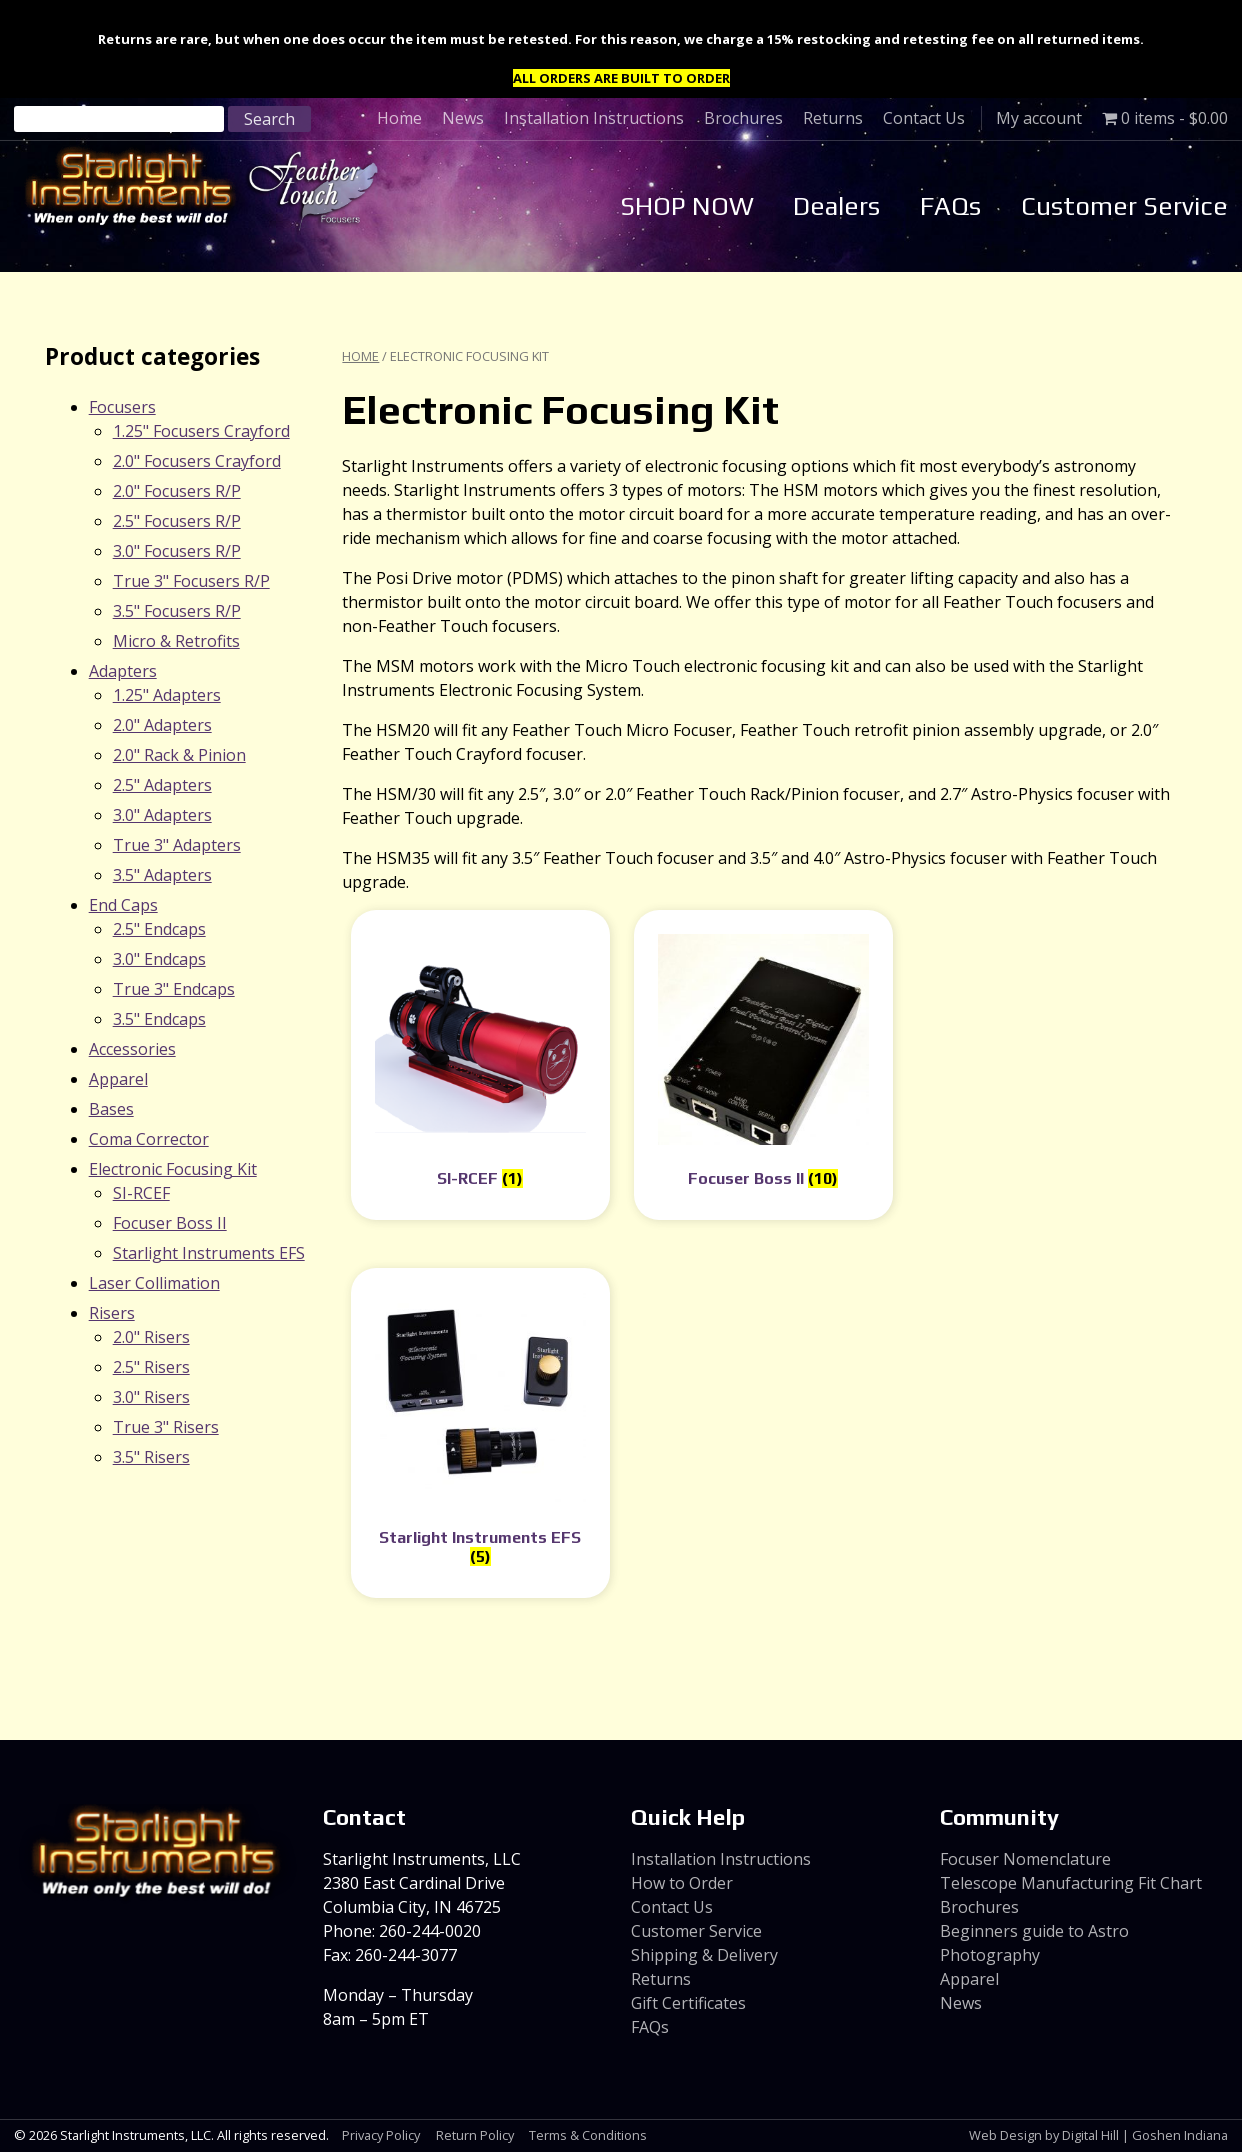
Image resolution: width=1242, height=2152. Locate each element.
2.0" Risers (151, 1337)
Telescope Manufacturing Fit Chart (1071, 1883)
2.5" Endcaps (159, 929)
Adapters (123, 671)
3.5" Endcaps (159, 1019)
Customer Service (1124, 206)
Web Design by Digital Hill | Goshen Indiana (1098, 2135)
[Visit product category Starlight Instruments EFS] (480, 1433)
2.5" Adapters (162, 785)
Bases (111, 1109)
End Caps (123, 905)
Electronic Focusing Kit (173, 1169)
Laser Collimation (154, 1283)
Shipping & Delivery (704, 1955)
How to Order (682, 1883)
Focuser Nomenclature (1025, 1859)
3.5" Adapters (162, 875)
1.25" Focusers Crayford (201, 431)
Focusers (122, 407)
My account (1039, 118)
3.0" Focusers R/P (177, 551)
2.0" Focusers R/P (177, 491)
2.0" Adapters (162, 725)
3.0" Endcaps (159, 959)
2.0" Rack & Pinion (179, 755)
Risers (112, 1313)
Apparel (118, 1079)
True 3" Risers (166, 1427)
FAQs (950, 206)
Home (399, 118)
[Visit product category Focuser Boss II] (763, 1065)
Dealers (836, 206)
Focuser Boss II (170, 1223)
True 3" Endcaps (174, 989)
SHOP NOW (687, 206)
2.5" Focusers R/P (177, 521)
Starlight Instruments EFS (209, 1253)
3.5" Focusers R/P (177, 611)
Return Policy (475, 2135)
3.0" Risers (151, 1397)
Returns (833, 118)
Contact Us (924, 118)
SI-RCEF (141, 1193)
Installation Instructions (594, 118)
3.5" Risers (151, 1457)
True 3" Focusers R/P (191, 581)
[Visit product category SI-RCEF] (480, 1065)
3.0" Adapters (162, 815)
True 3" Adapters (177, 845)
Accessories (132, 1049)
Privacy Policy (381, 2135)
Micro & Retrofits (176, 641)
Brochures (743, 118)
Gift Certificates (688, 2003)
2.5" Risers (151, 1367)
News (463, 118)
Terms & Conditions (588, 2135)
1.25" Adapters (167, 695)
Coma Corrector (149, 1139)
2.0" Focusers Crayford (197, 461)
